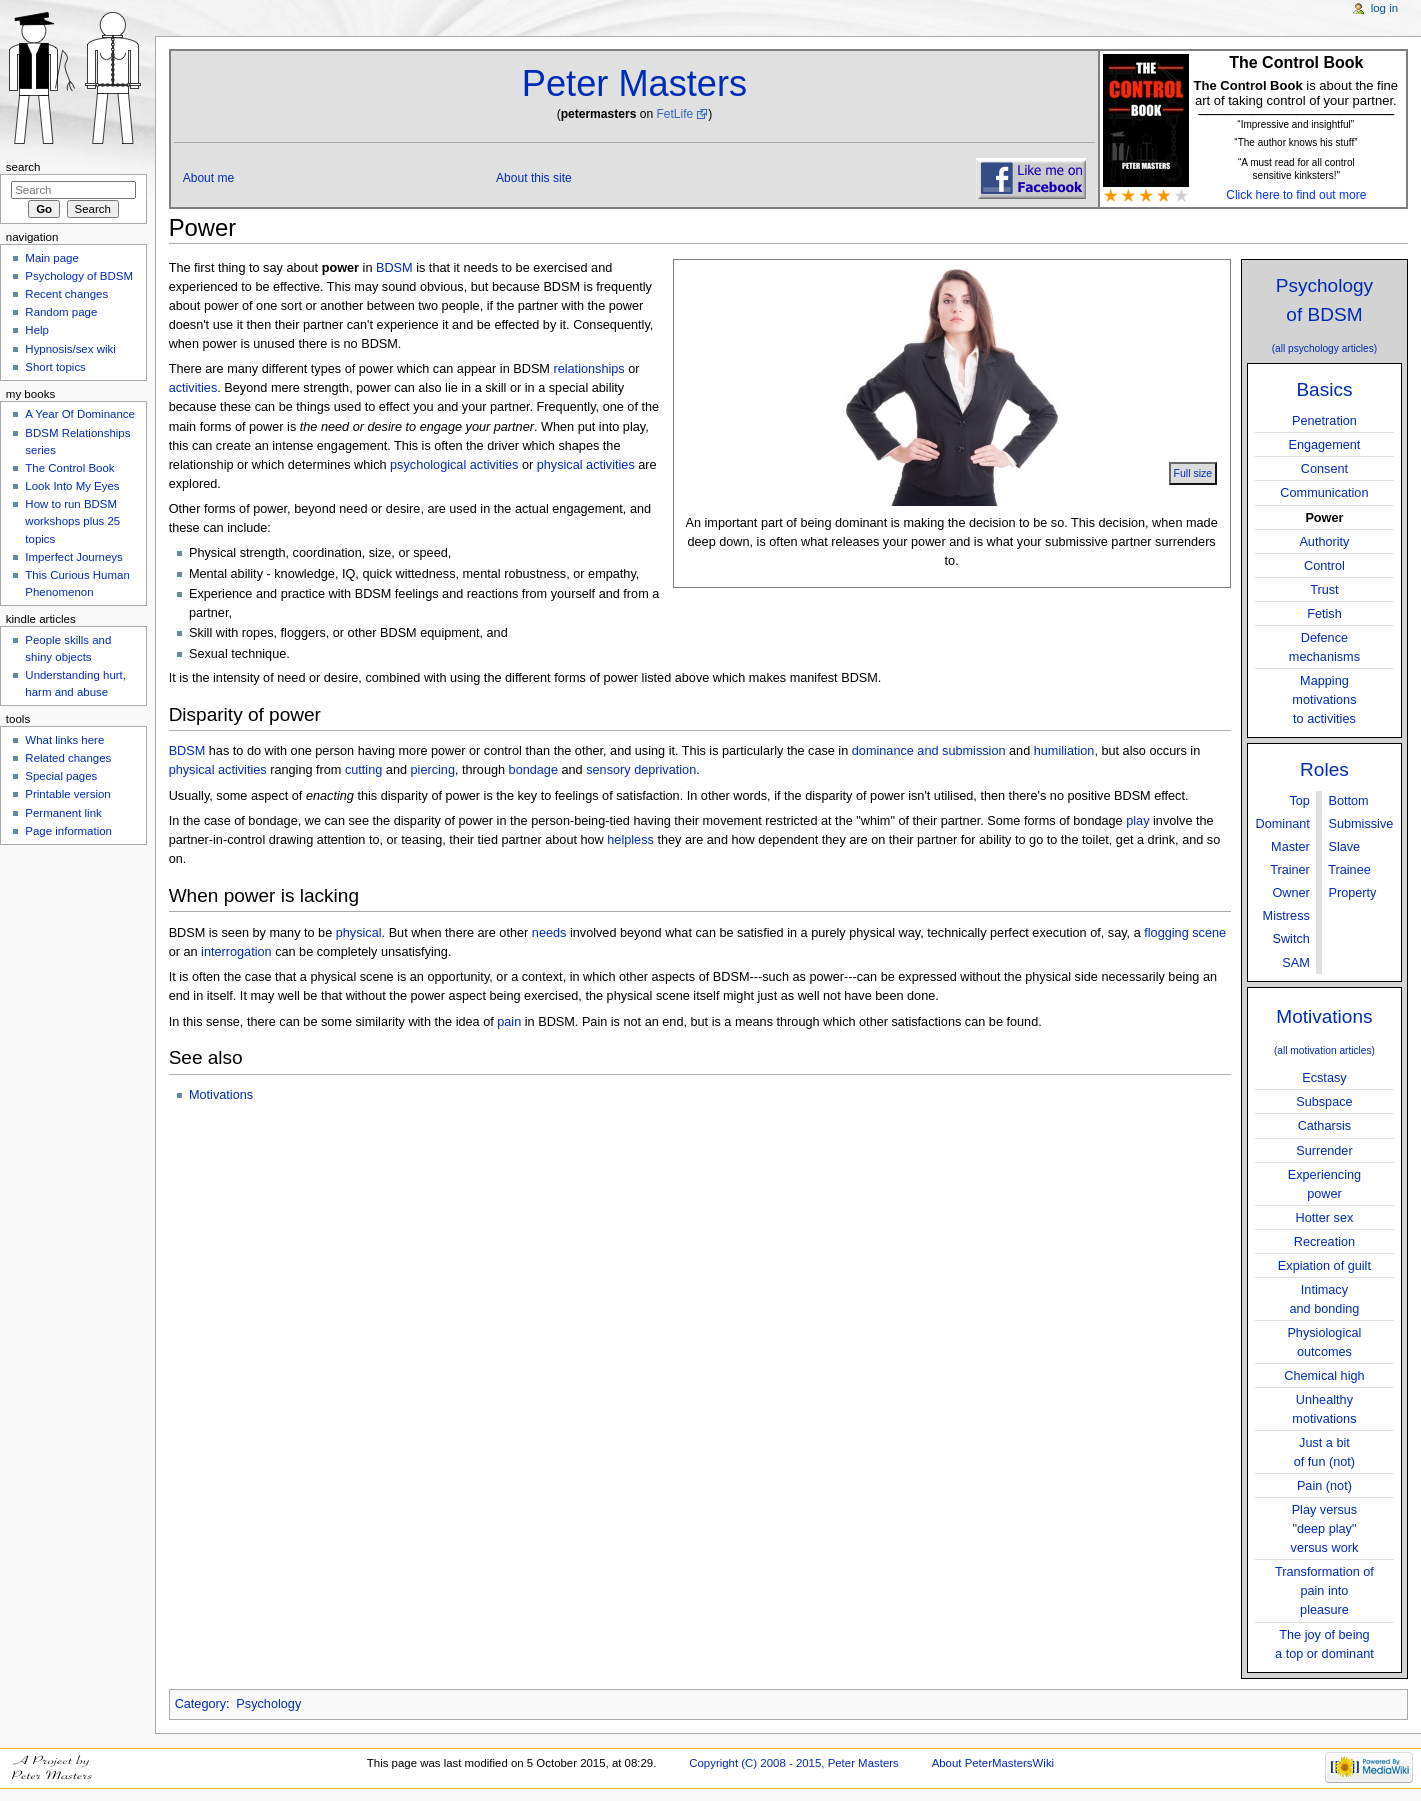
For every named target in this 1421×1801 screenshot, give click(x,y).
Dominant (1283, 824)
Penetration (1324, 421)
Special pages (61, 776)
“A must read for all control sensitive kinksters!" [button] (1296, 169)
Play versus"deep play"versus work (1325, 1529)
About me (209, 178)
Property (1352, 893)
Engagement (1324, 445)
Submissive (1360, 824)
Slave (1344, 847)
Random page (61, 312)
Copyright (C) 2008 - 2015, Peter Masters (794, 1763)
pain (509, 1022)
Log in (1384, 8)
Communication (1324, 493)
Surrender (1324, 1151)
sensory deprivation (641, 770)
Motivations (1324, 1016)
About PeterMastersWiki (993, 1763)
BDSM (394, 268)
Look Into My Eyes (72, 486)
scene (1209, 933)
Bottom (1348, 801)
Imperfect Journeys (73, 557)
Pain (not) (1324, 1486)
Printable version (67, 794)
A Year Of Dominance (80, 414)
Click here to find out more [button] (1296, 195)
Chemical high (1324, 1376)
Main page (52, 258)
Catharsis (1325, 1126)
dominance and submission (929, 751)
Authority (1324, 542)
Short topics (55, 367)
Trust (1324, 590)
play (1137, 821)
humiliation (1064, 751)
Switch (1290, 939)
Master (1290, 847)
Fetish (1324, 614)
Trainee (1349, 870)
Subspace (1324, 1102)
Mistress (1286, 916)
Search (23, 167)
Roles (1324, 769)
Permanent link (63, 813)
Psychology (268, 1704)
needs (549, 933)
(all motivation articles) (1324, 1050)
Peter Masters (634, 83)
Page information (68, 831)
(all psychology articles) (1325, 348)
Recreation (1324, 1242)
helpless (630, 840)
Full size (1193, 473)
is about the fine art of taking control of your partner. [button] (1296, 91)
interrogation (236, 952)
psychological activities (454, 465)
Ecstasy (1324, 1078)
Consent (1324, 469)
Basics (1324, 389)
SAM (1296, 963)
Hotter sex (1325, 1218)
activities (193, 388)
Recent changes (66, 294)
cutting (363, 770)
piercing (433, 770)
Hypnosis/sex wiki (70, 349)
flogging (1166, 933)
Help (37, 330)
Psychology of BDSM (79, 276)
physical (359, 933)
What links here (64, 740)
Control (1324, 566)
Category (200, 1704)
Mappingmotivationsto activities (1324, 700)
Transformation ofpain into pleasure (1324, 1591)
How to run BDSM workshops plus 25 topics (72, 521)
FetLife (674, 114)
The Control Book (69, 468)
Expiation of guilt (1324, 1266)
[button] (1295, 141)
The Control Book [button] (1296, 62)
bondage (533, 770)
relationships (588, 369)
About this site (534, 178)
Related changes (68, 758)
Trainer (1290, 870)
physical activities (586, 465)
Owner (1290, 893)
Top (1299, 801)
